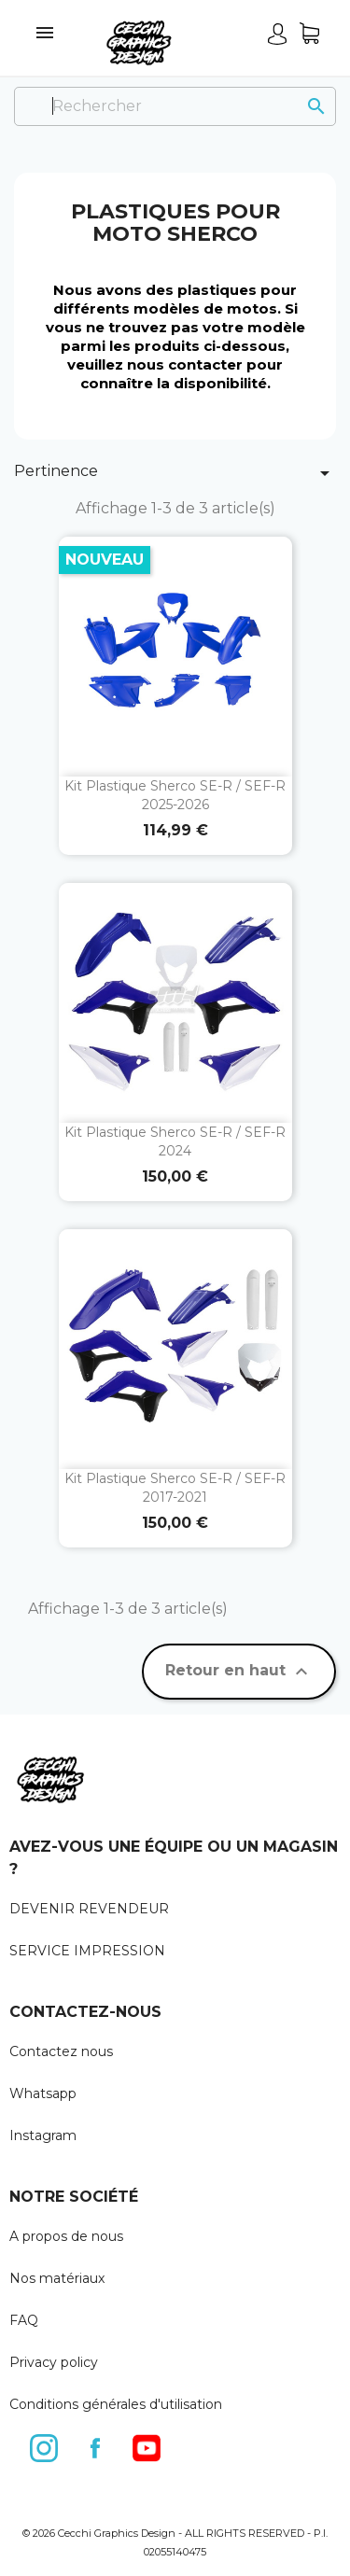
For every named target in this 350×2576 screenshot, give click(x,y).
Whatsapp (43, 2093)
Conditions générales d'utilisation (115, 2404)
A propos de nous (66, 2236)
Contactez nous (61, 2051)
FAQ (23, 2320)
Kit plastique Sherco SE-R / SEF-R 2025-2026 (175, 795)
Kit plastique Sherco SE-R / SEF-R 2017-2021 (175, 1487)
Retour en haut (239, 1671)
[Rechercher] (175, 106)
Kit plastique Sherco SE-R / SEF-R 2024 (175, 1141)
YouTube (147, 2444)
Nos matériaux (57, 2278)
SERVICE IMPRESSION (87, 1950)
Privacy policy (53, 2362)
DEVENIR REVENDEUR (89, 1908)
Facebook (96, 2444)
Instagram (43, 2135)
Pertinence (175, 473)
